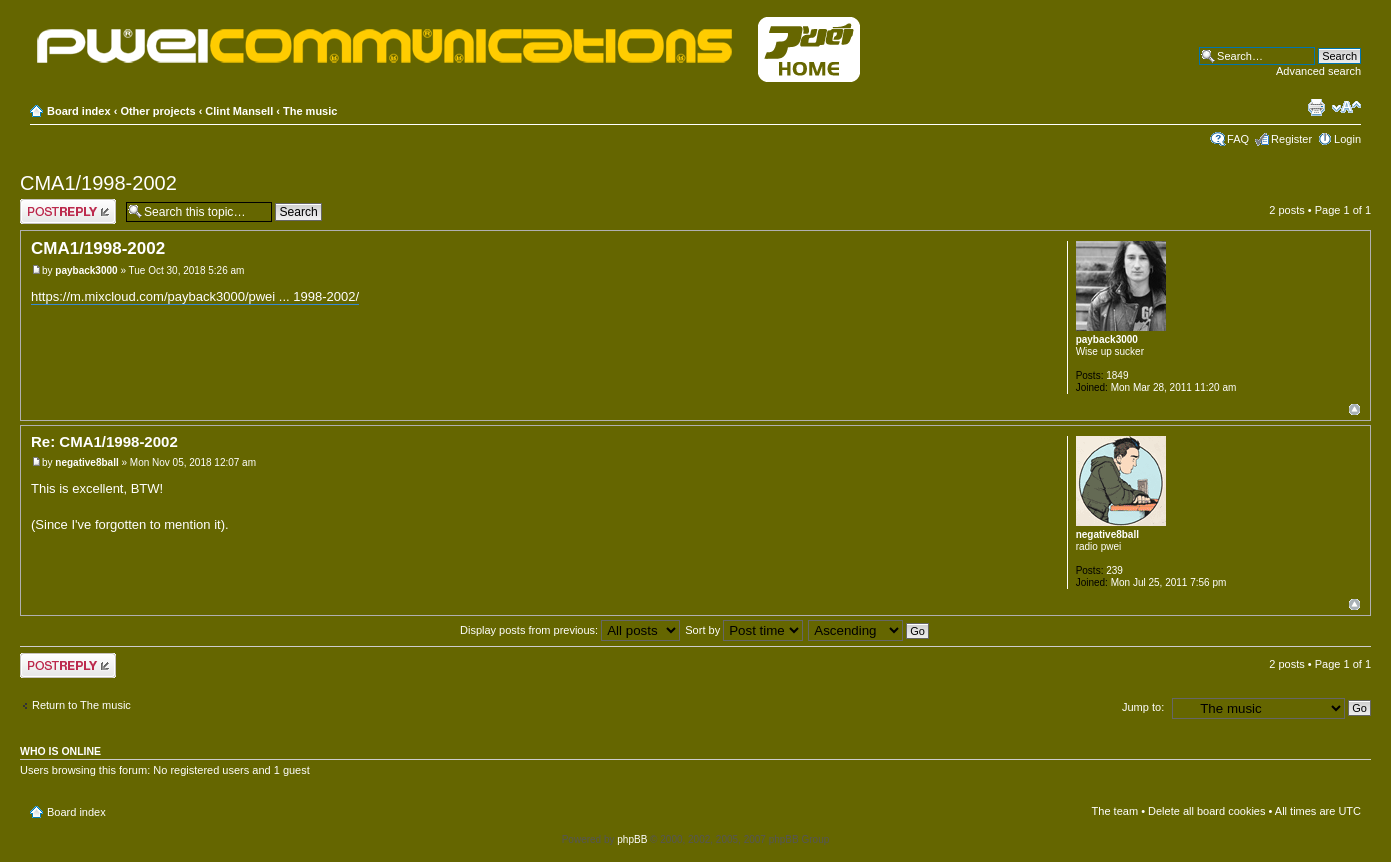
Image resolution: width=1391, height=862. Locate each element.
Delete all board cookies (1206, 811)
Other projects (157, 111)
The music (310, 111)
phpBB (632, 839)
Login (1347, 139)
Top (1354, 409)
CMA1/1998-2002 (98, 183)
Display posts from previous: (570, 630)
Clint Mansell (239, 111)
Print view (1316, 107)
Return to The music (81, 705)
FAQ (1238, 139)
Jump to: (1143, 707)
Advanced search (1318, 71)
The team (1115, 811)
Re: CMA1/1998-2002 (104, 441)
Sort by (744, 630)
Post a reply (68, 211)
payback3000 (86, 270)
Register (1291, 139)
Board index (79, 111)
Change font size (1346, 107)
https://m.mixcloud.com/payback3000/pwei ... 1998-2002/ (195, 296)
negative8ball (86, 462)
